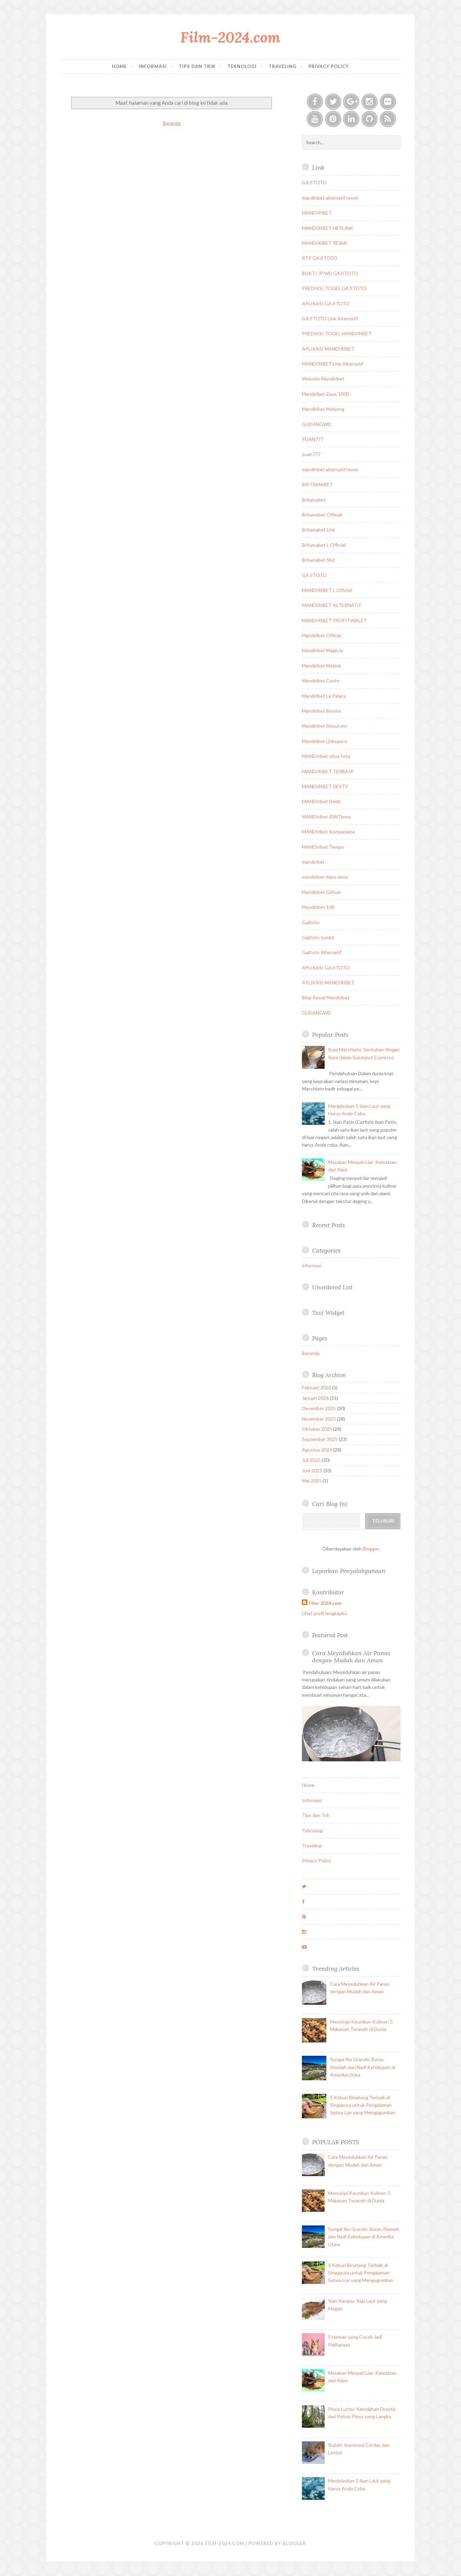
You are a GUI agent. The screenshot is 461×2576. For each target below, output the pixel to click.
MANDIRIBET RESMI (324, 243)
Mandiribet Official (321, 635)
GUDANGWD (316, 424)
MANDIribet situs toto (326, 756)
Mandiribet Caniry (321, 680)
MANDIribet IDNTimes (326, 816)
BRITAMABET (317, 484)
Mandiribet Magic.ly (322, 650)
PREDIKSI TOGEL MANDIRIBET (337, 333)
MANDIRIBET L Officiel (327, 590)
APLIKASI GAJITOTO (325, 303)
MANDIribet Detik (321, 801)
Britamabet (314, 500)
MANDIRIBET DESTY (325, 786)
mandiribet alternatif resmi (330, 198)
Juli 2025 (311, 1460)
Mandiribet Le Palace (324, 696)
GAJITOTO (314, 182)
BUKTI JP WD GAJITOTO (330, 273)
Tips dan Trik (197, 66)
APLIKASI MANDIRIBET (328, 349)
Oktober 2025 (317, 1429)
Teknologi (242, 66)
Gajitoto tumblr (318, 937)
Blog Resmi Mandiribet (325, 997)
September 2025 (320, 1439)
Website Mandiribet (323, 379)
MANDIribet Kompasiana (328, 831)
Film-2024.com (230, 37)
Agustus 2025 (317, 1450)
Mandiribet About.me (324, 726)
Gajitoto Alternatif (321, 952)
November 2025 (319, 1419)
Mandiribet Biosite (321, 711)
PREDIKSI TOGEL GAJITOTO (334, 288)
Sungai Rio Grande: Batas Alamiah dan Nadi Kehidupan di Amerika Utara (362, 2067)
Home (119, 66)
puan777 (311, 454)
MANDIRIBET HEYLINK (327, 228)
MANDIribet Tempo (323, 847)
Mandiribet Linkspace (324, 741)
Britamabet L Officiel (324, 545)
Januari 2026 (315, 1398)
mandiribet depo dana (325, 877)
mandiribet (313, 862)
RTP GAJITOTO (319, 258)
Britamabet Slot (318, 560)
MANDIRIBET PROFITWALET (334, 620)
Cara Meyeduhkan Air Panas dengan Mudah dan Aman (351, 1656)
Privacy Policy (328, 66)
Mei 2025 (312, 1481)
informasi (311, 1265)
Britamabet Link (318, 529)
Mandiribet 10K (318, 907)
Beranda (172, 123)
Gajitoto (311, 922)
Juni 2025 (312, 1470)
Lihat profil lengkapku (324, 1613)
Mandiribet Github (321, 892)
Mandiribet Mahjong (323, 409)
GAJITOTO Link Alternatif (330, 318)
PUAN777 (312, 439)
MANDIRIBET (317, 213)
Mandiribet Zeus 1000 (325, 394)
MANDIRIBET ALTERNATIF (331, 605)
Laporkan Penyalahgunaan (349, 1571)
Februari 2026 (316, 1387)
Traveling (282, 66)
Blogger (371, 1549)
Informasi (153, 66)
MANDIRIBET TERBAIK (328, 771)
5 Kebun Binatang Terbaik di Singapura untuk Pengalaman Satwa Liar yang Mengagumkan (362, 2105)
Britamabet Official (322, 515)
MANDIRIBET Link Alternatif (332, 364)
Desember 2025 (319, 1408)
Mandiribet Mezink (321, 665)
